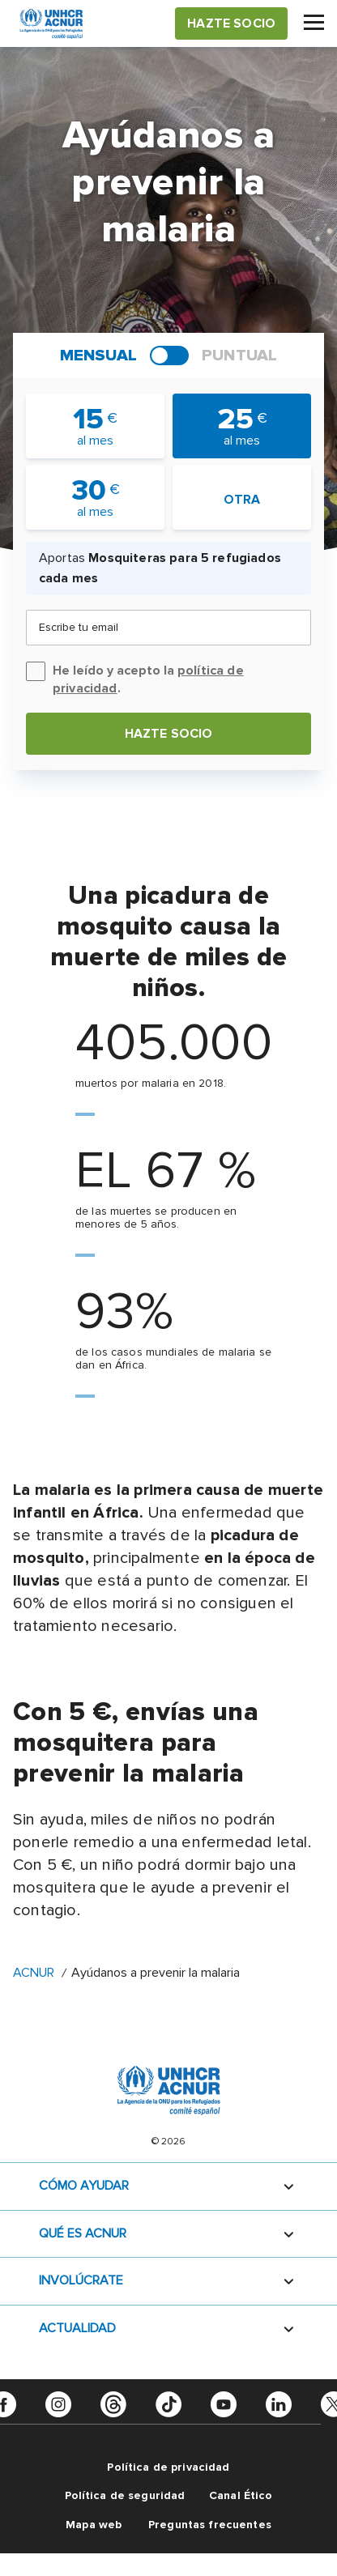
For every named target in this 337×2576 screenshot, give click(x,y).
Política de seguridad (125, 2495)
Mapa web (94, 2524)
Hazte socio (169, 734)
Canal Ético (241, 2495)
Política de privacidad (168, 2467)
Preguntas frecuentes (209, 2524)
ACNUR (33, 1973)
